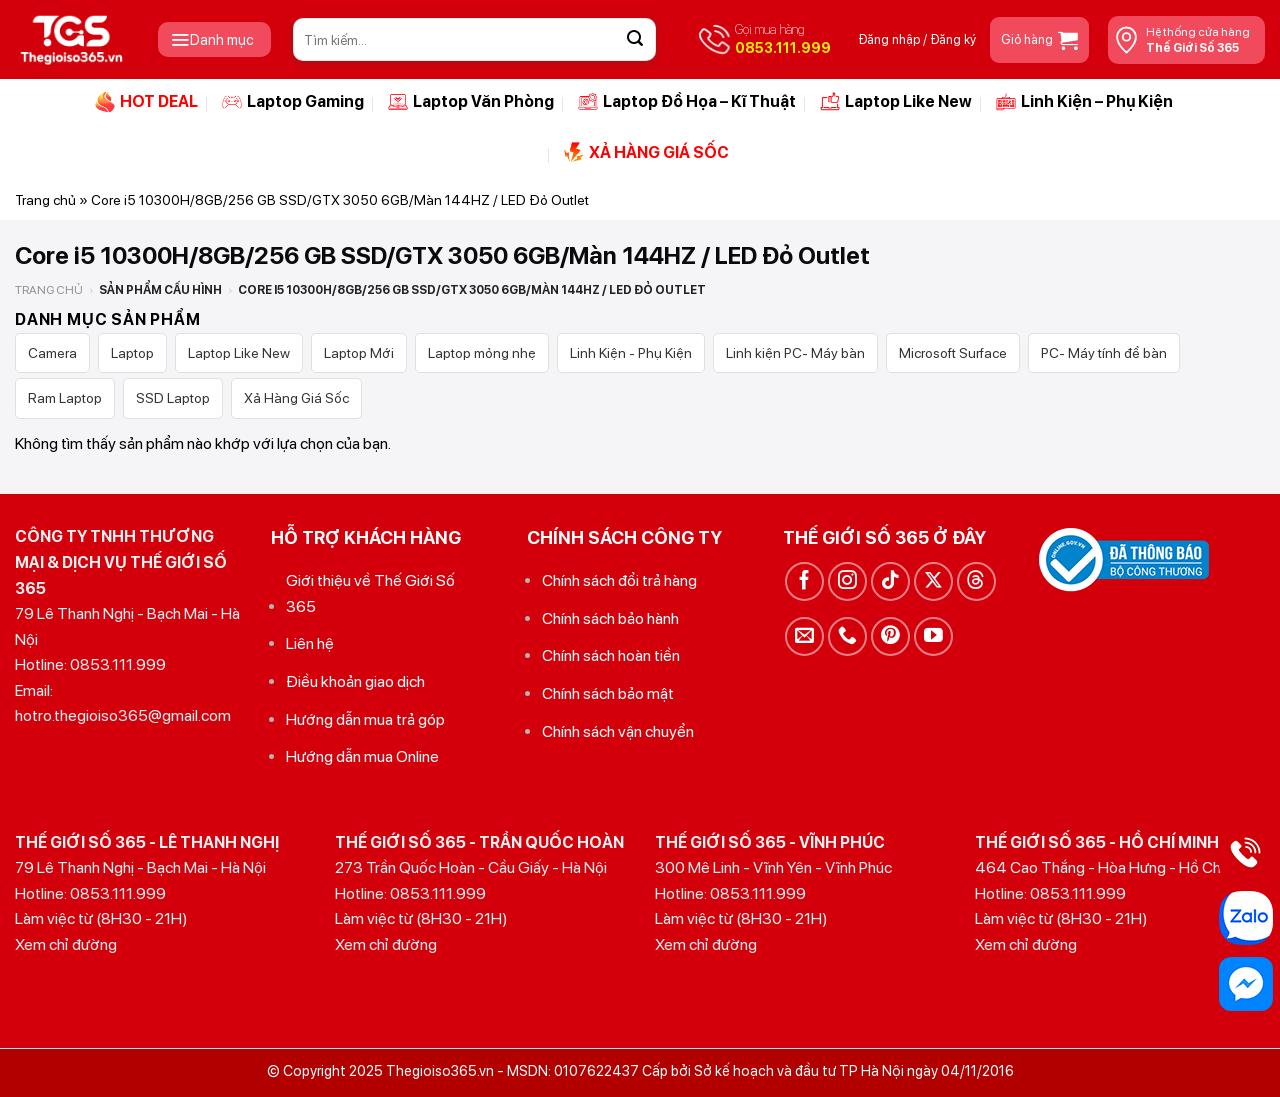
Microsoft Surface (953, 353)
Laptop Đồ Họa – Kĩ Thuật (687, 102)
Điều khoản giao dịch (355, 681)
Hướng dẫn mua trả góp (365, 719)
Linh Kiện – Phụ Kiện (1084, 102)
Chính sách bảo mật (608, 693)
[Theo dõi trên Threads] (976, 581)
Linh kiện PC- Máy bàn (795, 353)
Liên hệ (310, 643)
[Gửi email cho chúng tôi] (804, 636)
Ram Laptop (65, 398)
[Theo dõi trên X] (933, 581)
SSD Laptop (173, 398)
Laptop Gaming (293, 102)
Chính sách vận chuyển (618, 731)
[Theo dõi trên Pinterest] (890, 636)
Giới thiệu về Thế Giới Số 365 (370, 593)
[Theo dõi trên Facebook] (804, 581)
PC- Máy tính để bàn (1104, 353)
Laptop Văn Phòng (471, 102)
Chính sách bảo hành (610, 618)
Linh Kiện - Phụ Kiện (631, 353)
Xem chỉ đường (66, 944)
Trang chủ (45, 200)
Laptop (132, 353)
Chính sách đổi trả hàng (619, 580)
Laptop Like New (896, 102)
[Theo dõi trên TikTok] (890, 581)
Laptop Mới (359, 353)
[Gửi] (635, 40)
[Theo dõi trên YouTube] (933, 636)
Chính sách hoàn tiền (611, 655)
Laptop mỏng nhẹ (482, 353)
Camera (52, 353)
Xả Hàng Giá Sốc (296, 398)
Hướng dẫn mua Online (362, 756)
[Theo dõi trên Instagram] (847, 581)
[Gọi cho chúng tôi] (847, 636)
